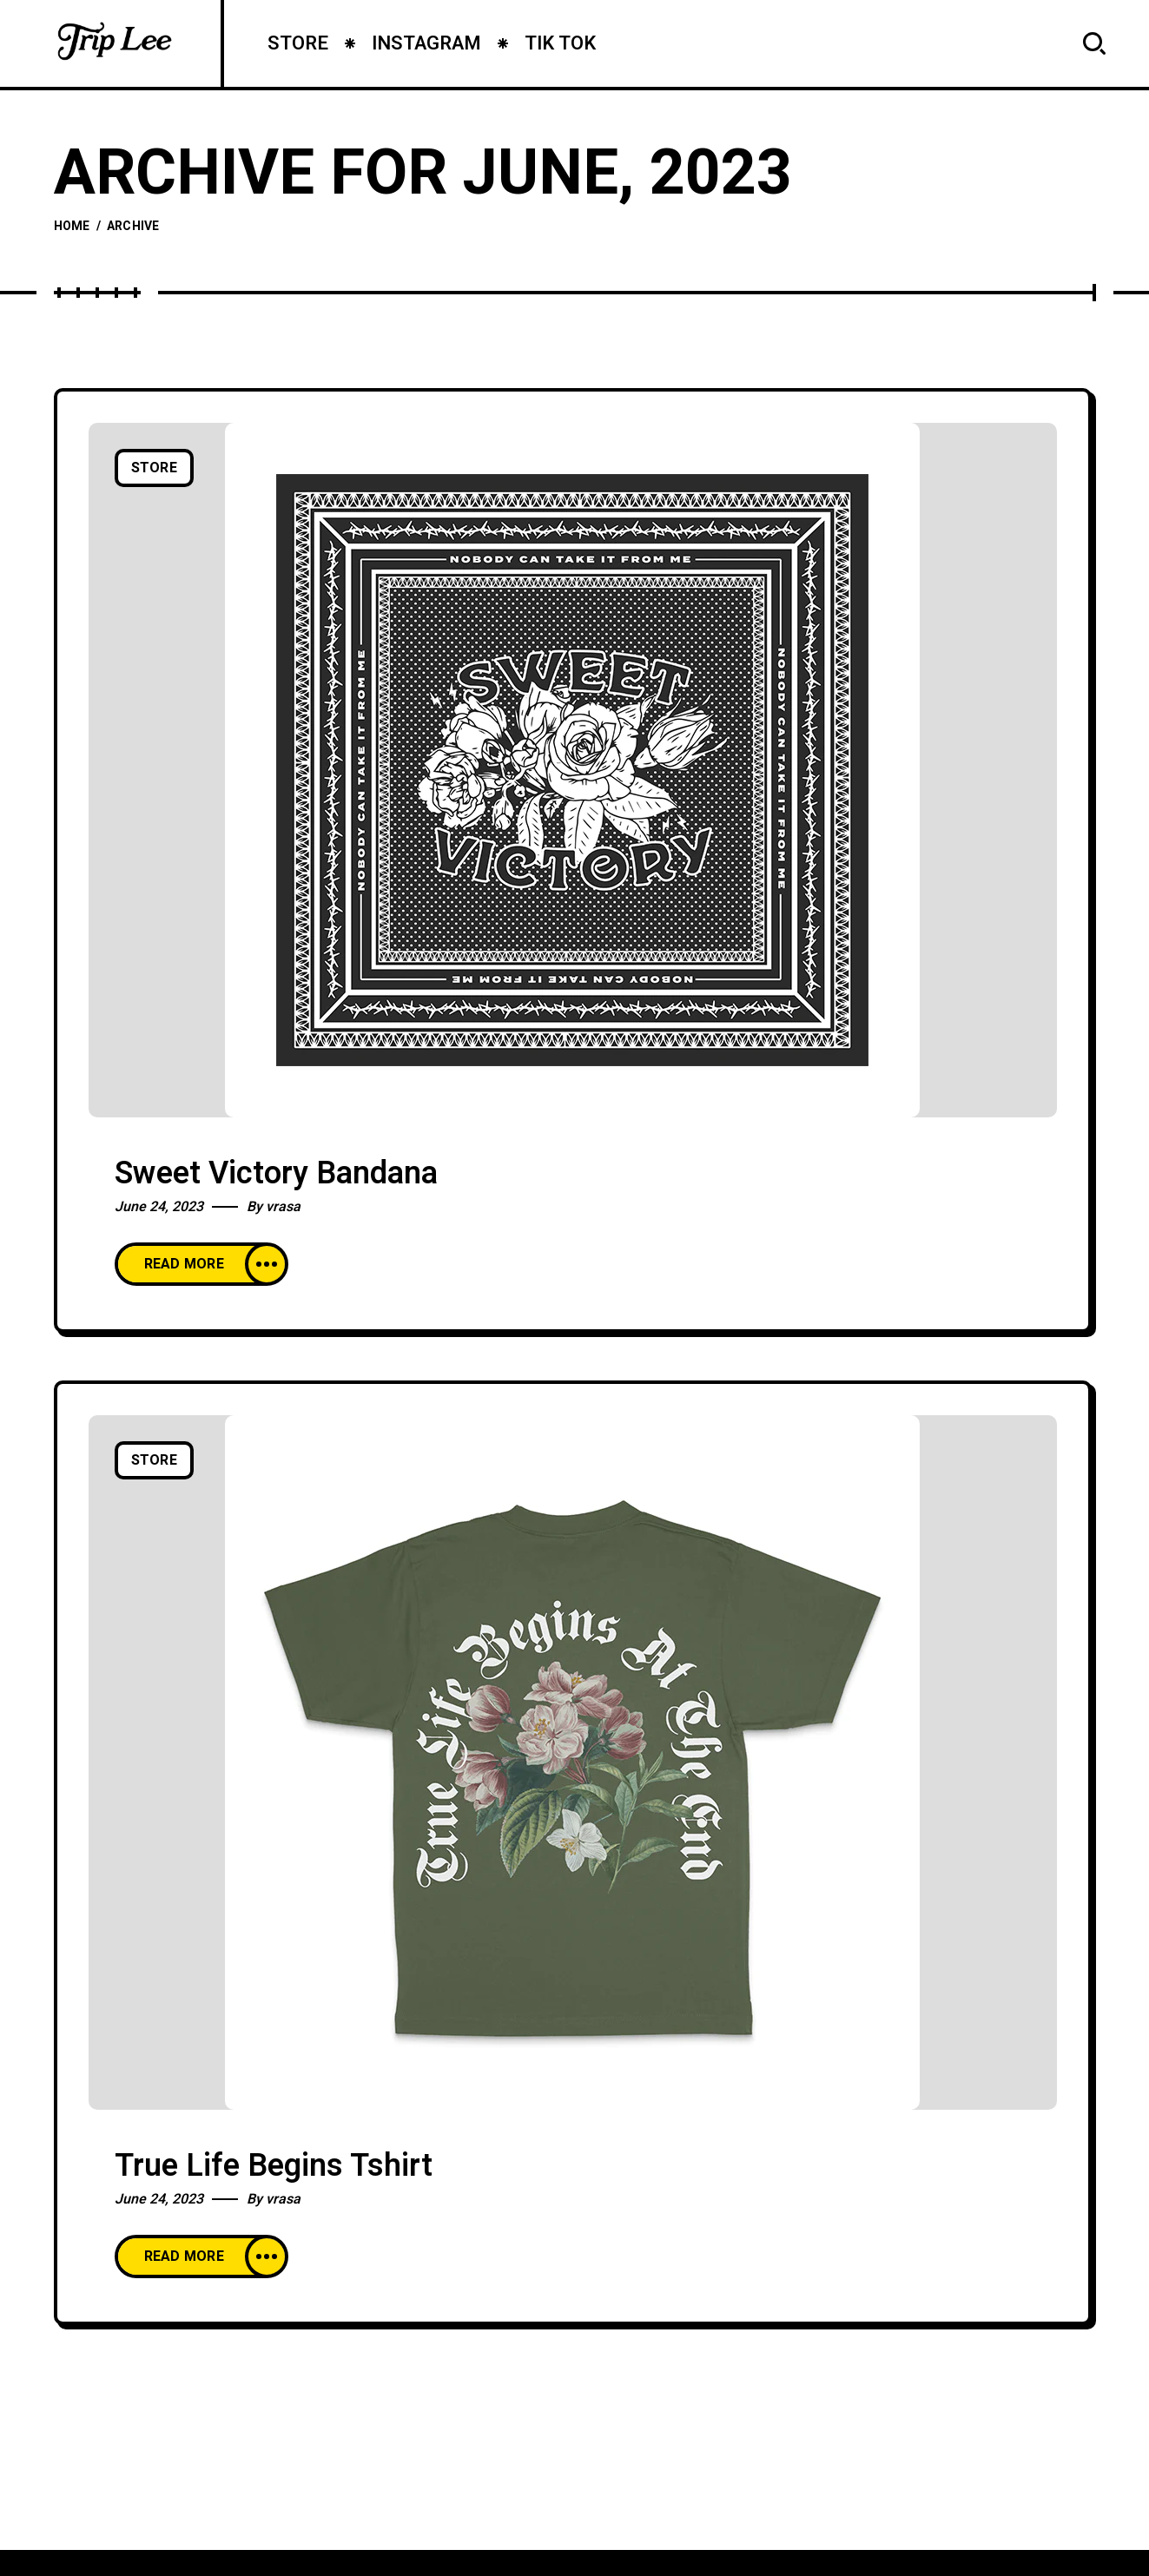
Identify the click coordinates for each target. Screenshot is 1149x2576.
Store (154, 468)
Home (72, 226)
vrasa (283, 1206)
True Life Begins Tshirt (274, 2166)
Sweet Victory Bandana (276, 1173)
